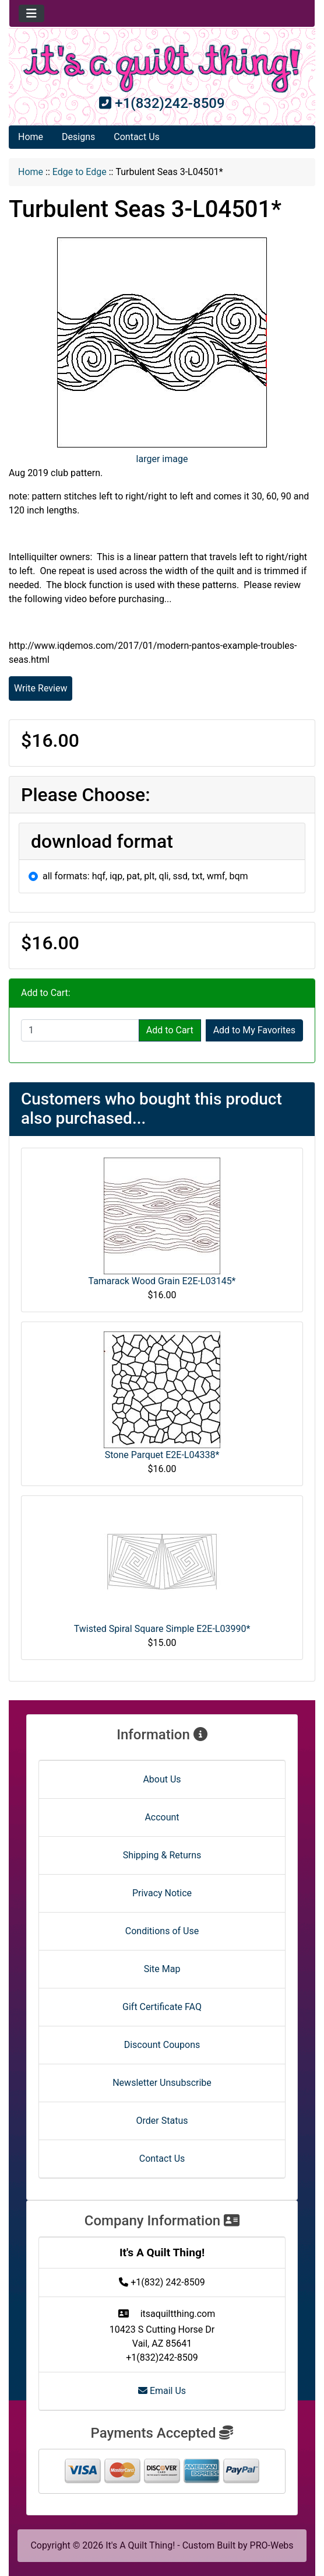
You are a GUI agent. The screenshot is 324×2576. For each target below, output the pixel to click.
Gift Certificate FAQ (162, 2006)
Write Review (40, 688)
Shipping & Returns (162, 1855)
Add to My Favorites (254, 1030)
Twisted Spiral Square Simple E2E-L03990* (162, 1628)
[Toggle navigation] (31, 13)
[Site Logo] (162, 68)
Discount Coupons (162, 2044)
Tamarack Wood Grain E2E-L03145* (161, 1281)
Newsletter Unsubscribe (162, 2082)
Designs (78, 136)
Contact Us (137, 136)
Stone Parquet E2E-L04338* (162, 1454)
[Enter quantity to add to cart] (80, 1030)
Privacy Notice (162, 1893)
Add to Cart (169, 1030)
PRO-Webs (272, 2545)
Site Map (162, 1968)
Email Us (162, 2390)
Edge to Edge (79, 171)
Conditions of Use (162, 1931)
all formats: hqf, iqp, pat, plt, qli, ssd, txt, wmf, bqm (145, 876)
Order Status (162, 2120)
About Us (162, 1779)
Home (30, 136)
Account (162, 1817)
